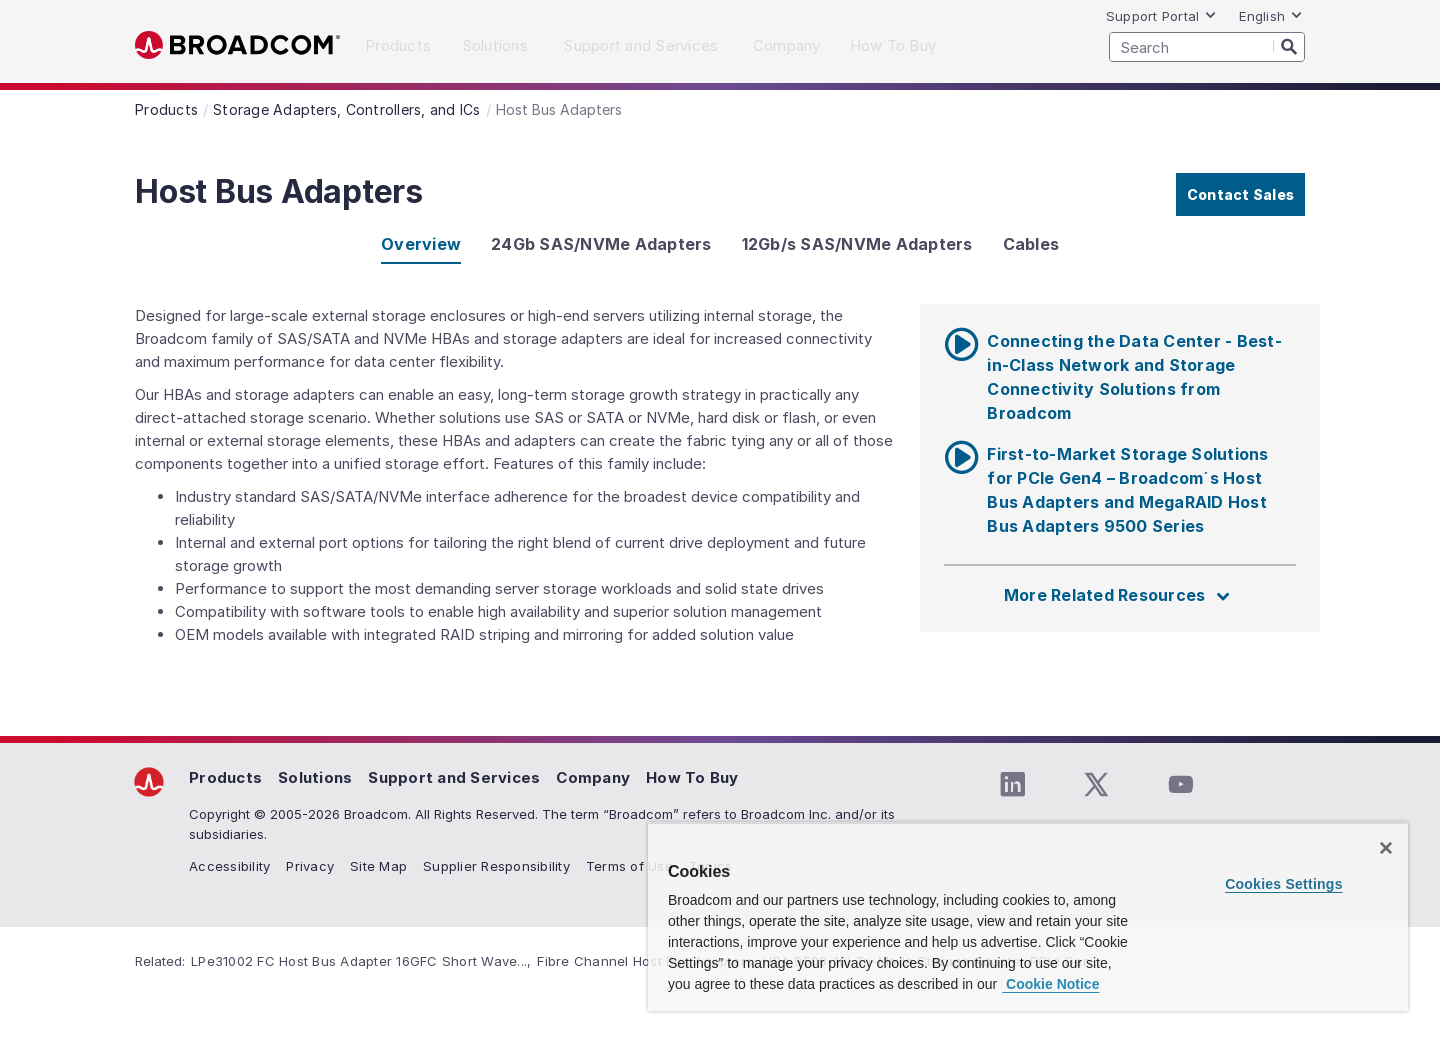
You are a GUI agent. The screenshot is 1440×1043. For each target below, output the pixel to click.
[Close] (1386, 848)
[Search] (1289, 46)
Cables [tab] (1031, 244)
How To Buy (692, 777)
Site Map (378, 866)
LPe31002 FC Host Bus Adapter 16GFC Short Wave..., (361, 961)
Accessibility (229, 866)
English (1271, 16)
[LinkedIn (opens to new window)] (1012, 785)
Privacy (310, 866)
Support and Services (454, 777)
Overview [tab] (421, 244)
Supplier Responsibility (496, 866)
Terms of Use (629, 866)
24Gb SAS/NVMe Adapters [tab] (601, 244)
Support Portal (1162, 16)
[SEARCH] (1207, 47)
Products (225, 777)
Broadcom (237, 45)
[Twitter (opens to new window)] (1096, 785)
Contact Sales (1240, 194)
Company (593, 777)
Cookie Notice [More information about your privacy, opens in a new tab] (1050, 984)
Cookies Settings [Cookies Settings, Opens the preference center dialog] (1284, 884)
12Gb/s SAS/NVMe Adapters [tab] (857, 244)
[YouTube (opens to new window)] (1180, 785)
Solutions (315, 777)
